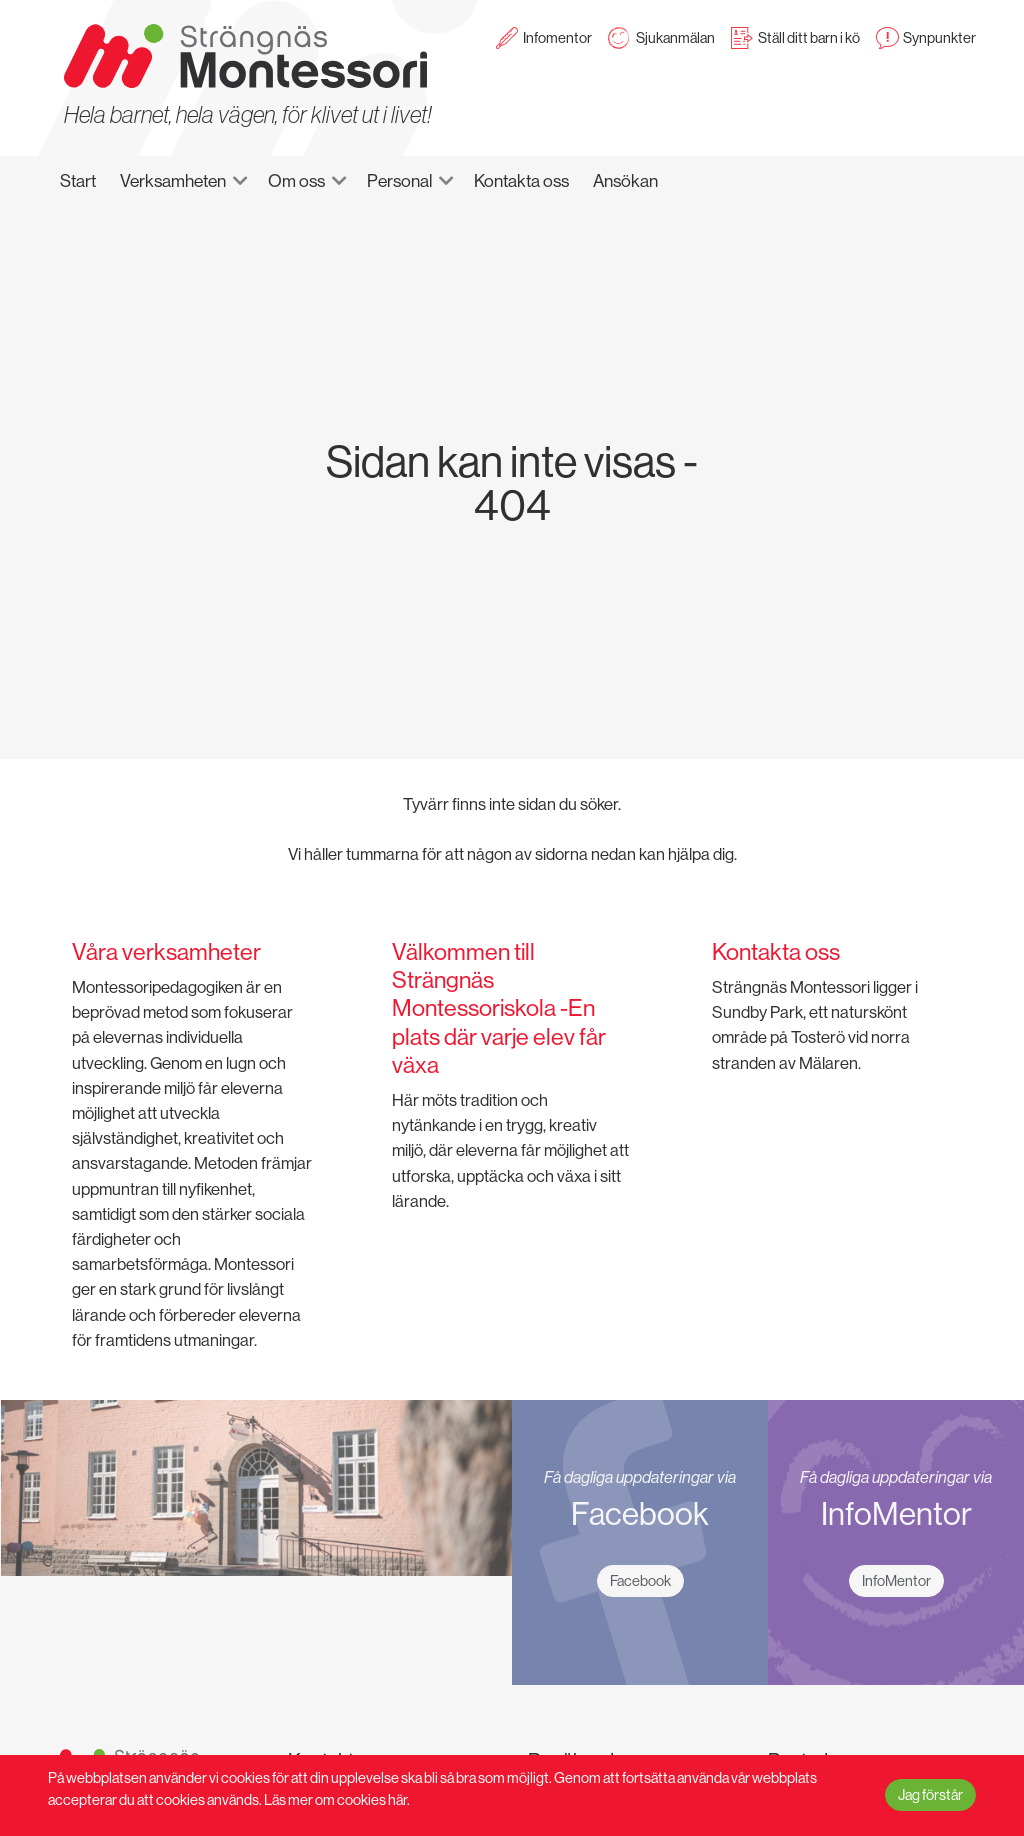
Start (78, 180)
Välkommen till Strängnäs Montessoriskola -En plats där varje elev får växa (499, 1008)
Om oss (296, 180)
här (397, 1800)
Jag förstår (930, 1795)
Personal (399, 180)
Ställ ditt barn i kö (809, 37)
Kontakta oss (521, 180)
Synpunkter (939, 37)
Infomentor (557, 37)
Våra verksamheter (166, 951)
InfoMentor (896, 1580)
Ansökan (625, 180)
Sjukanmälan (675, 37)
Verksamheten (173, 180)
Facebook (640, 1580)
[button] (248, 180)
